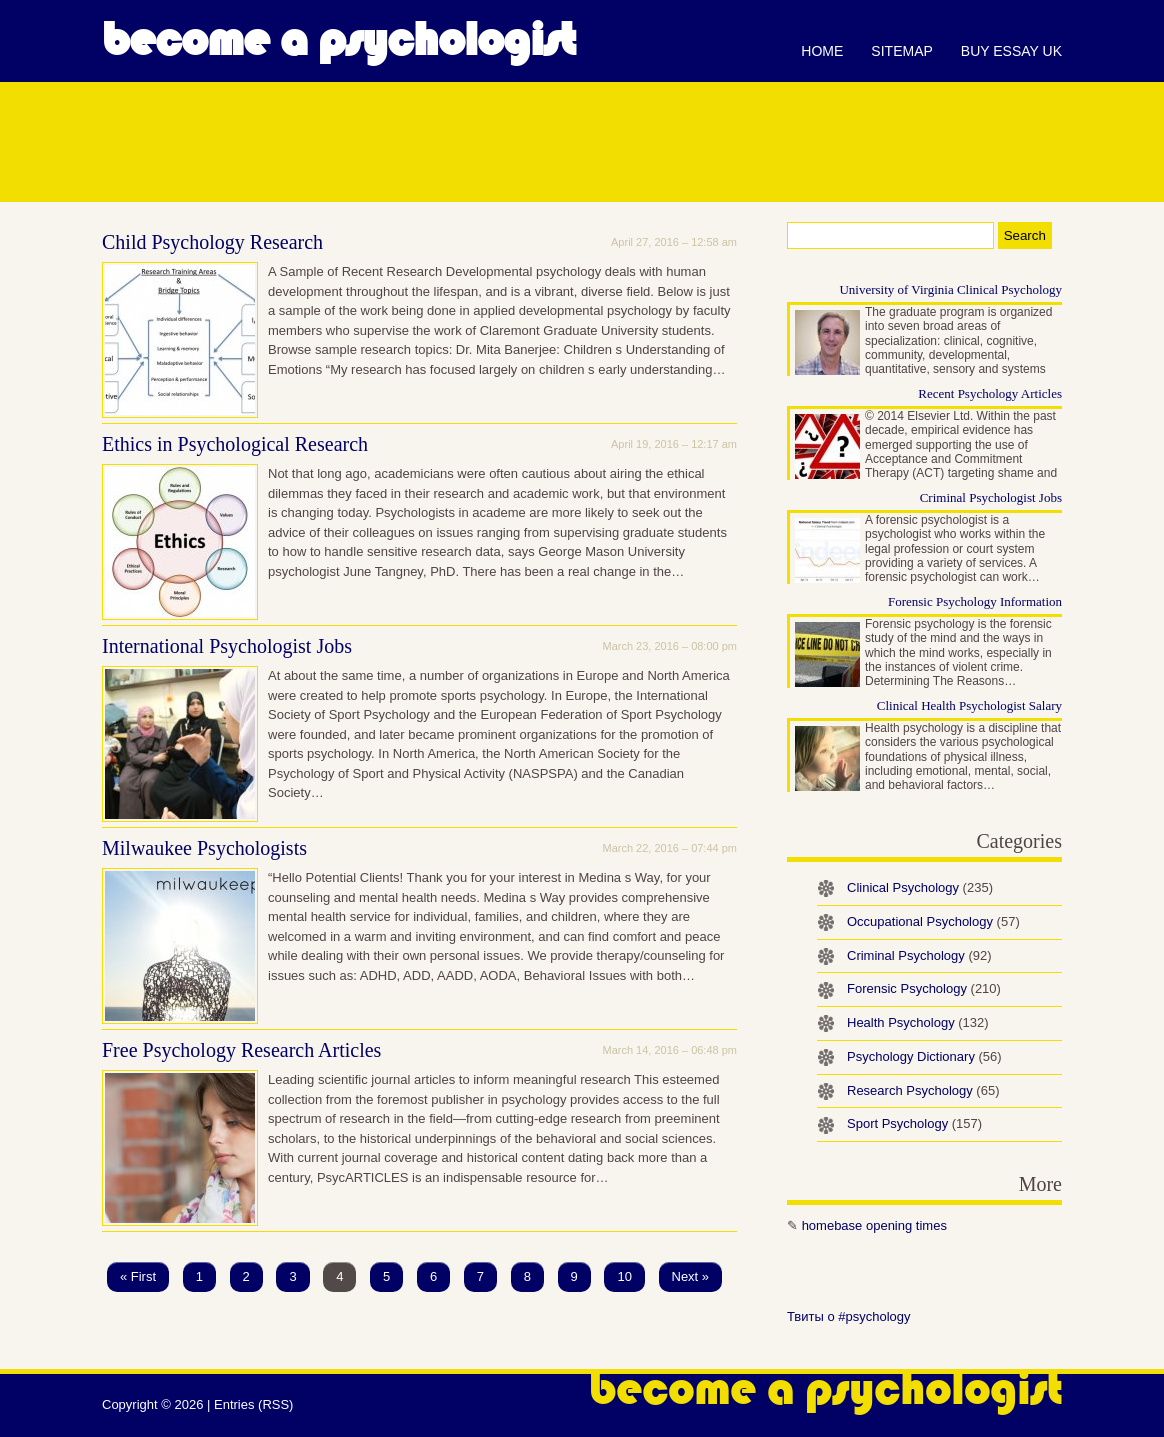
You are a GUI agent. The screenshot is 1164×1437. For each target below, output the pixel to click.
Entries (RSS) (253, 1404)
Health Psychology (918, 1022)
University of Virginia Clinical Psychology (950, 289)
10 (624, 1276)
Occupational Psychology (933, 921)
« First (138, 1276)
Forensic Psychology (924, 988)
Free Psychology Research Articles (241, 1050)
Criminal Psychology (919, 955)
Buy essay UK (1011, 51)
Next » (691, 1276)
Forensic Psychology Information (975, 601)
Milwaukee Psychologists (204, 848)
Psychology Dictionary (924, 1056)
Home (822, 51)
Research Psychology (923, 1090)
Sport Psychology (914, 1123)
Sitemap (901, 51)
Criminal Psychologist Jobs (991, 497)
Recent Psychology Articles (990, 393)
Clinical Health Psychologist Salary (969, 705)
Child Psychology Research (212, 242)
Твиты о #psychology (849, 1316)
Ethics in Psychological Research (235, 444)
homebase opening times (874, 1225)
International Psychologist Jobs (227, 646)
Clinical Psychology (920, 887)
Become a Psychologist (338, 40)
